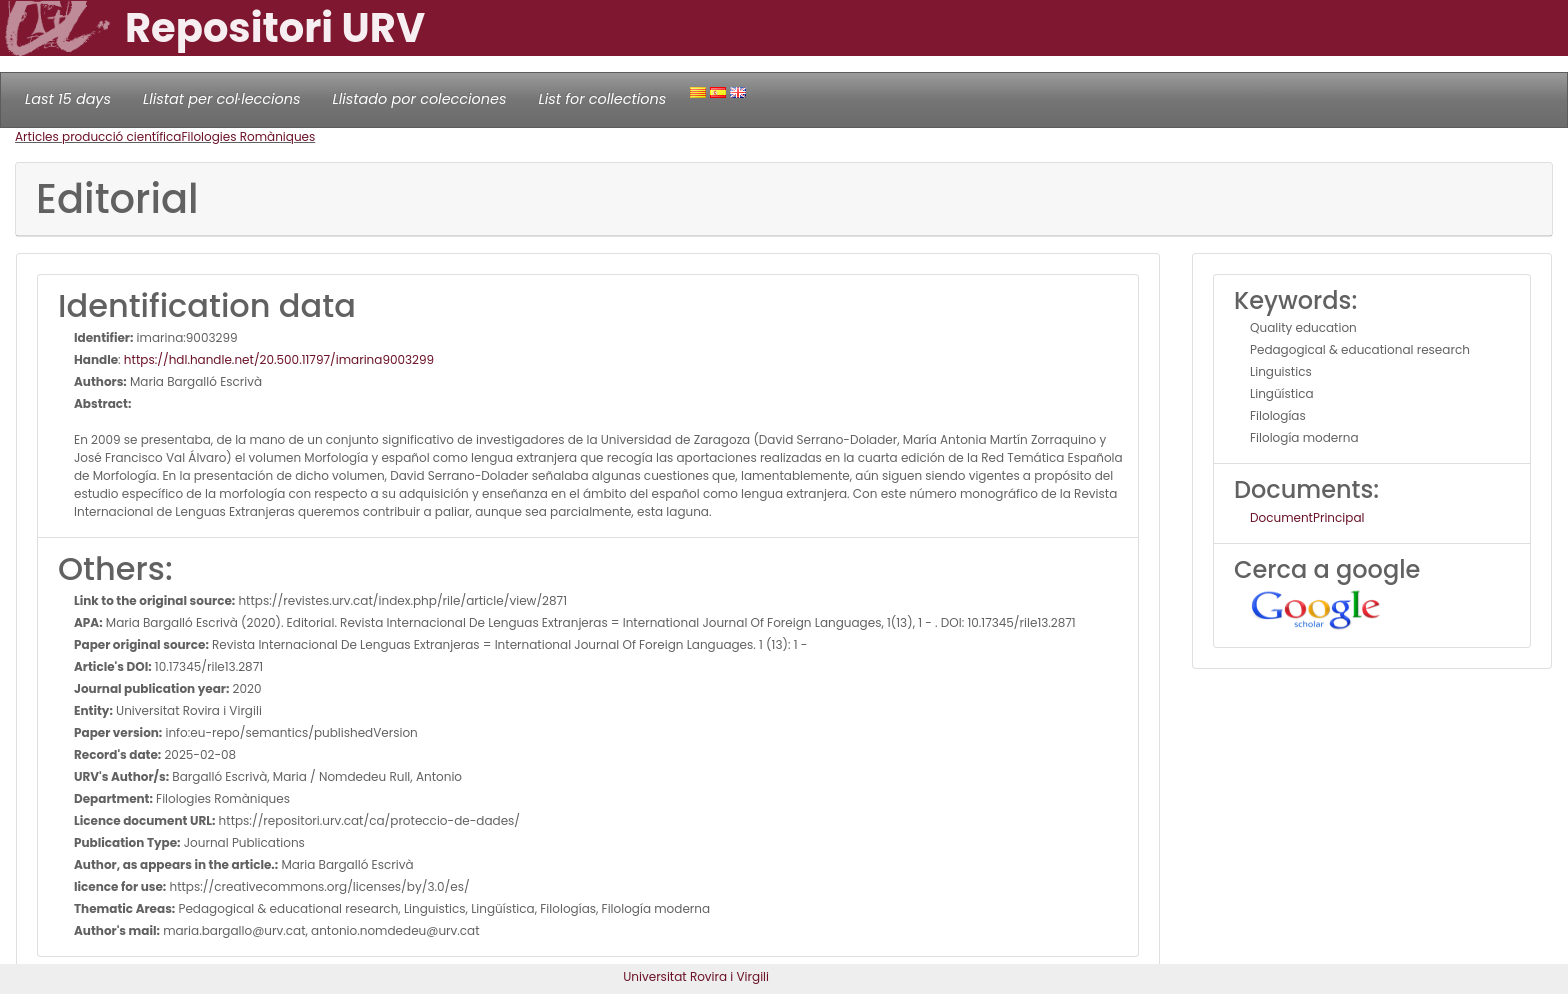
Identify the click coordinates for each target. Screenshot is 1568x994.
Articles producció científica (98, 136)
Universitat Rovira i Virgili (696, 976)
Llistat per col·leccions (222, 99)
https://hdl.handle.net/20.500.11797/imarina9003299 (279, 359)
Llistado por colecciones (420, 99)
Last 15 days (68, 99)
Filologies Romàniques (248, 136)
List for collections (602, 99)
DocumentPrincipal (1307, 517)
